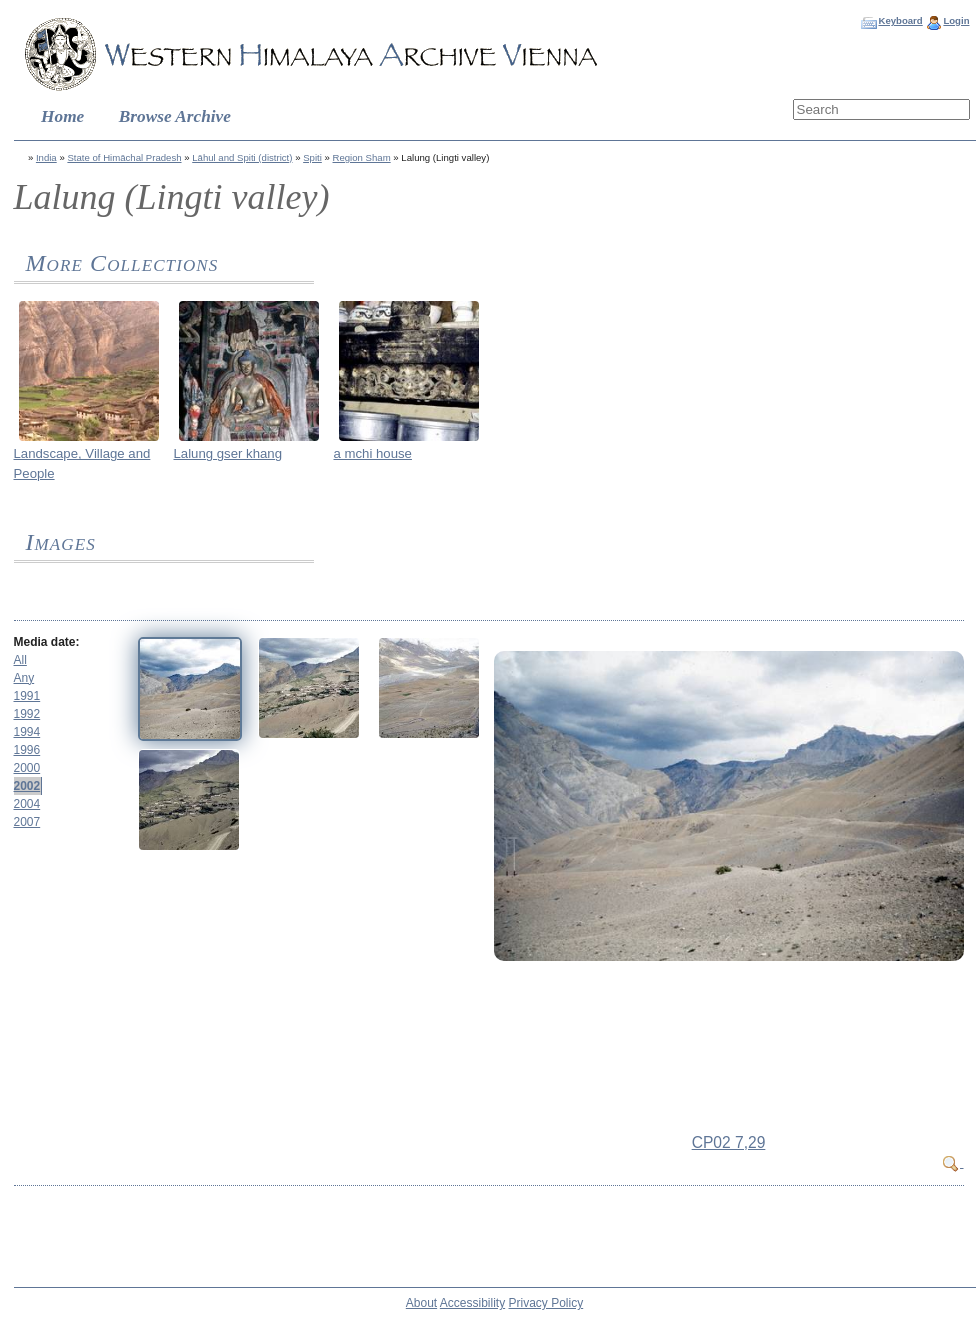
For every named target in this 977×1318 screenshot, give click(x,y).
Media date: (47, 642)
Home (62, 116)
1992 (27, 714)
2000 (27, 768)
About (421, 1303)
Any (24, 678)
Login (956, 20)
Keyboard (900, 20)
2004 (27, 804)
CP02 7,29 (729, 1142)
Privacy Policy (546, 1303)
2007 (27, 822)
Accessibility (472, 1303)
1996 (27, 750)
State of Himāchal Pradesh (124, 157)
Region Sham (362, 157)
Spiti (312, 157)
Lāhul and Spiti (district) (242, 157)
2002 (27, 786)
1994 (27, 732)
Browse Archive (175, 116)
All (20, 660)
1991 (27, 696)
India (46, 157)
